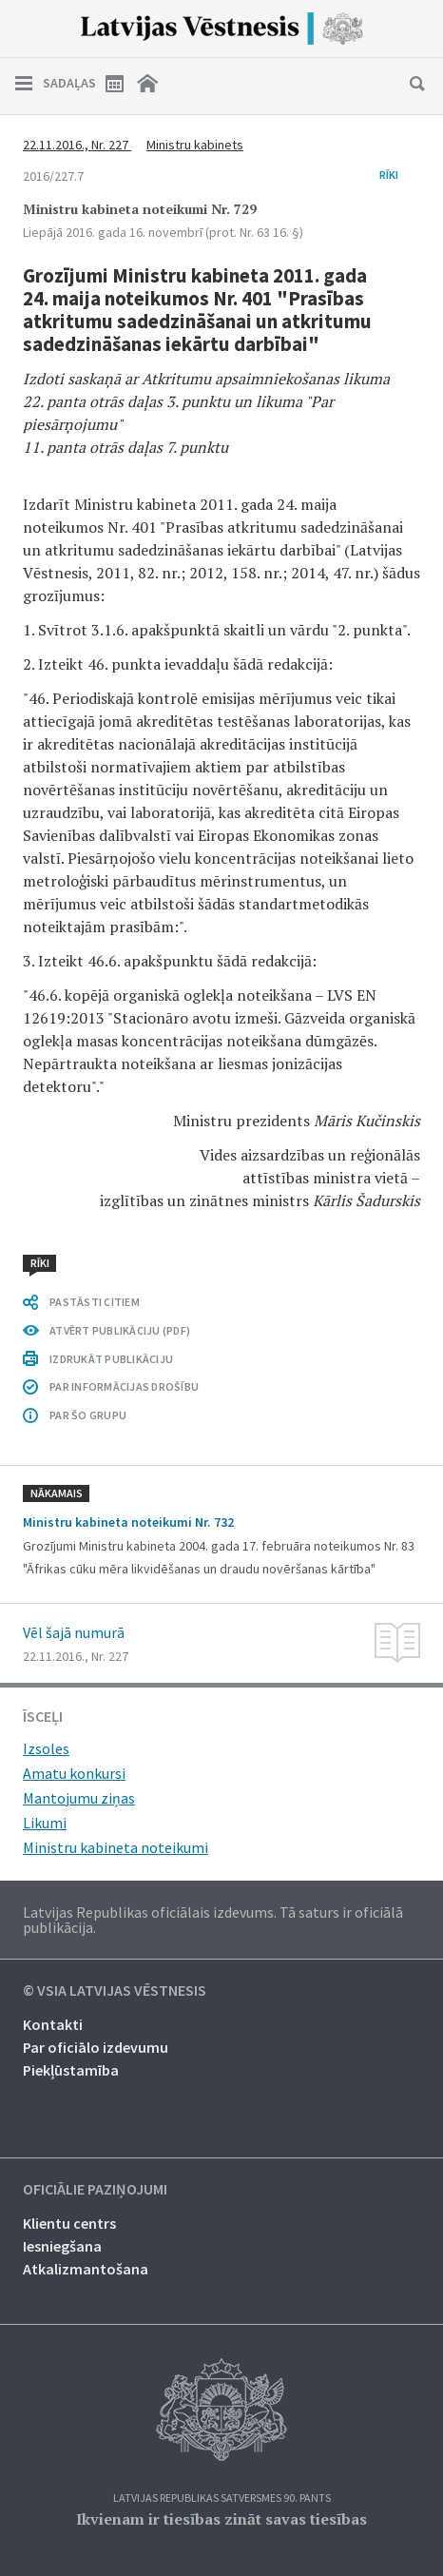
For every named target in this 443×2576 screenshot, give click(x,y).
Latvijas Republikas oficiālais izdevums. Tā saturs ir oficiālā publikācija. (213, 1920)
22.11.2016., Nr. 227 (77, 144)
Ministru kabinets (194, 144)
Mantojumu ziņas (79, 1797)
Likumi (45, 1822)
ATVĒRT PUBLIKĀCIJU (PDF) (119, 1330)
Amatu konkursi (74, 1773)
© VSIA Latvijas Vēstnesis (114, 1991)
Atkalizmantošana (85, 2268)
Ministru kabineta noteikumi (115, 1847)
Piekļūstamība (71, 2069)
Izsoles (46, 1748)
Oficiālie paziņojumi (95, 2189)
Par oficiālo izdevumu (95, 2047)
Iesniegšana (62, 2245)
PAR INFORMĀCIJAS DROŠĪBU (124, 1386)
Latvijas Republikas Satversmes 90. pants (222, 2498)
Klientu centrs (69, 2223)
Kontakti (53, 2024)
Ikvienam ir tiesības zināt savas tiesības (221, 2518)
